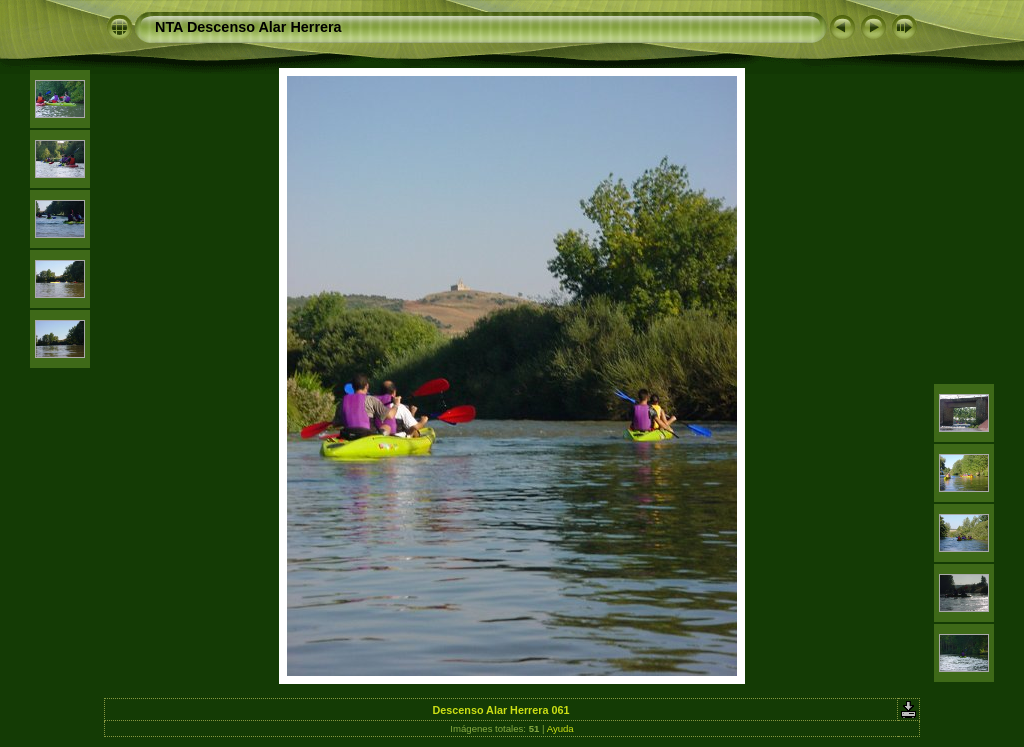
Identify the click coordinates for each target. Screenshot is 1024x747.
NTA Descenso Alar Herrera (248, 27)
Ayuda (560, 728)
